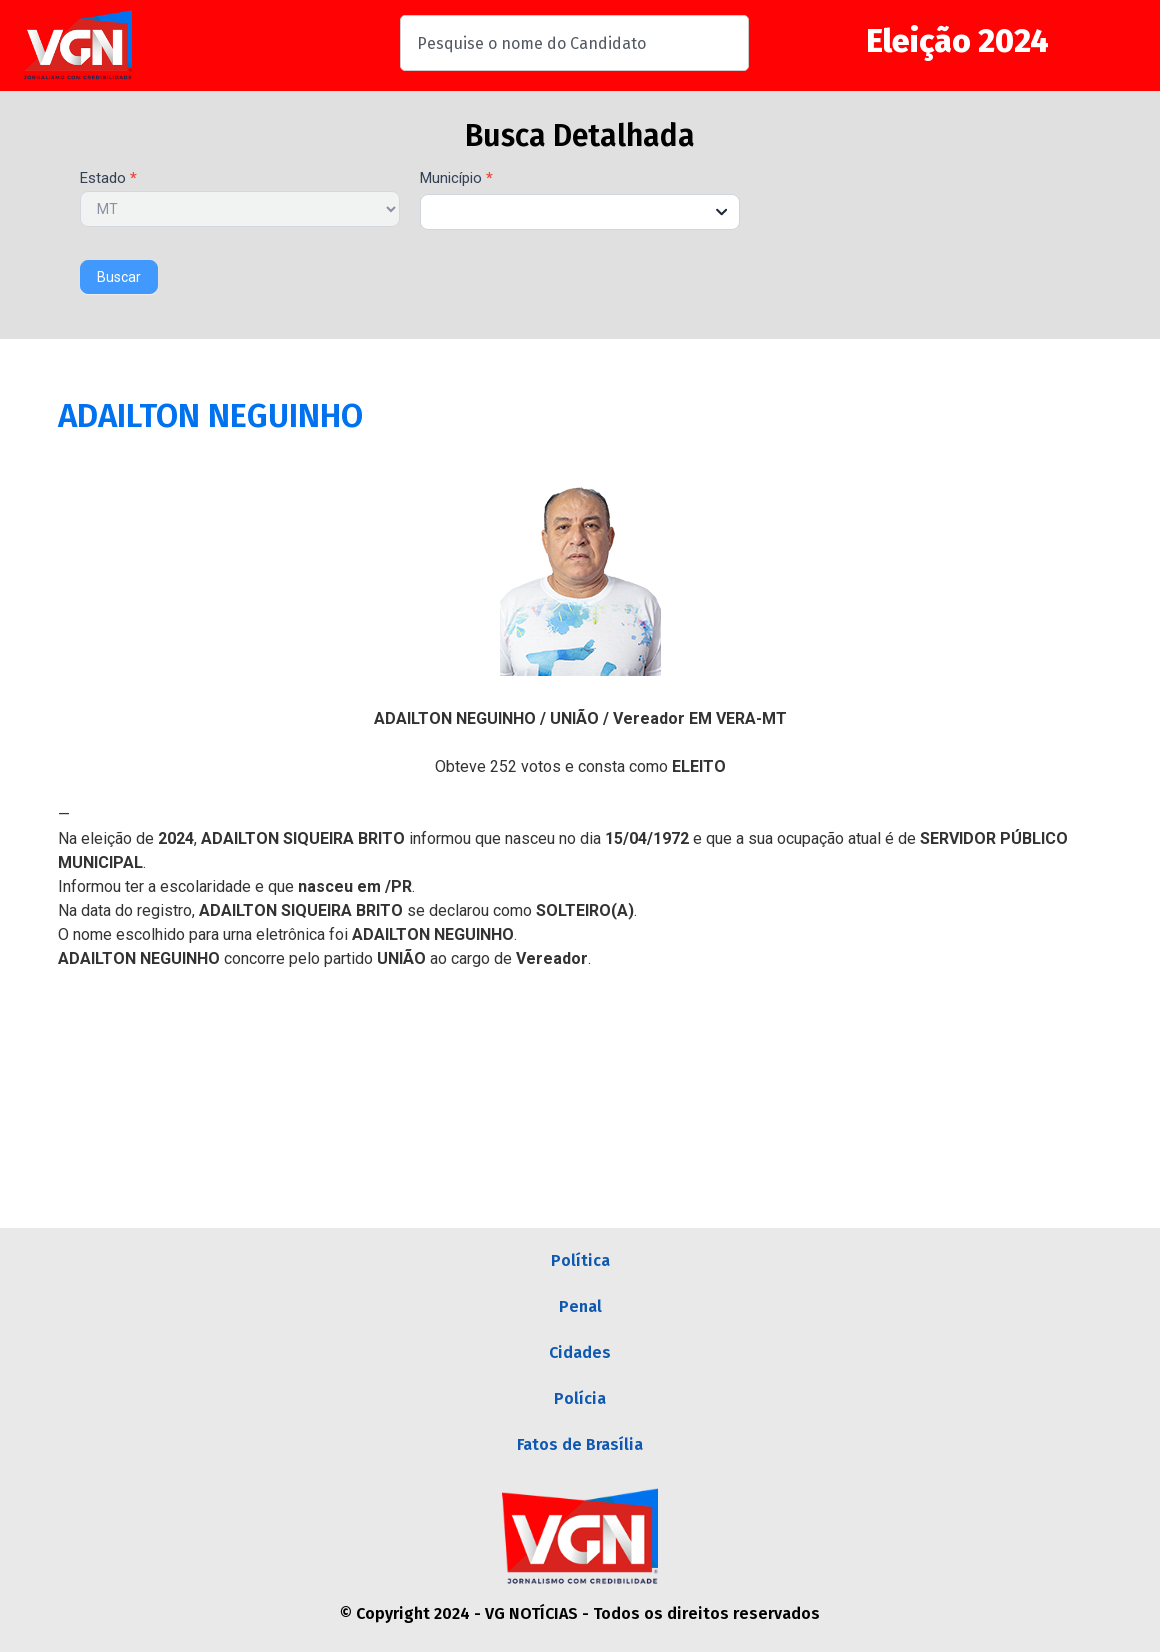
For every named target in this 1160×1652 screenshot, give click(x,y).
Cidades (580, 1352)
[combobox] (574, 43)
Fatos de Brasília (580, 1444)
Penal (580, 1306)
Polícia (580, 1398)
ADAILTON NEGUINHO (210, 416)
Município (456, 179)
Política (580, 1260)
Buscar (119, 277)
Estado (108, 179)
